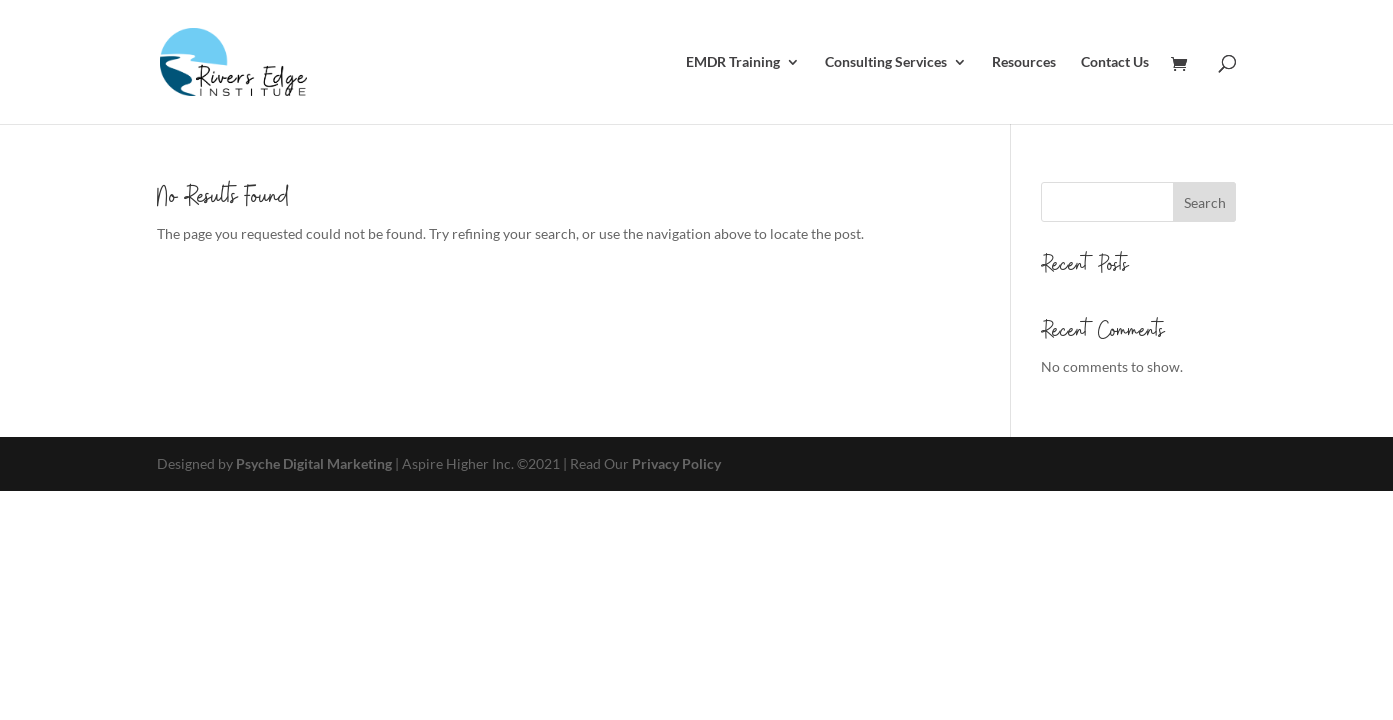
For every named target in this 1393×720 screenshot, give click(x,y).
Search (1205, 202)
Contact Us (1115, 62)
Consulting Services (886, 62)
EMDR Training (733, 62)
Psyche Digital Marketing (314, 463)
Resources (1024, 62)
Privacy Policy (676, 463)
